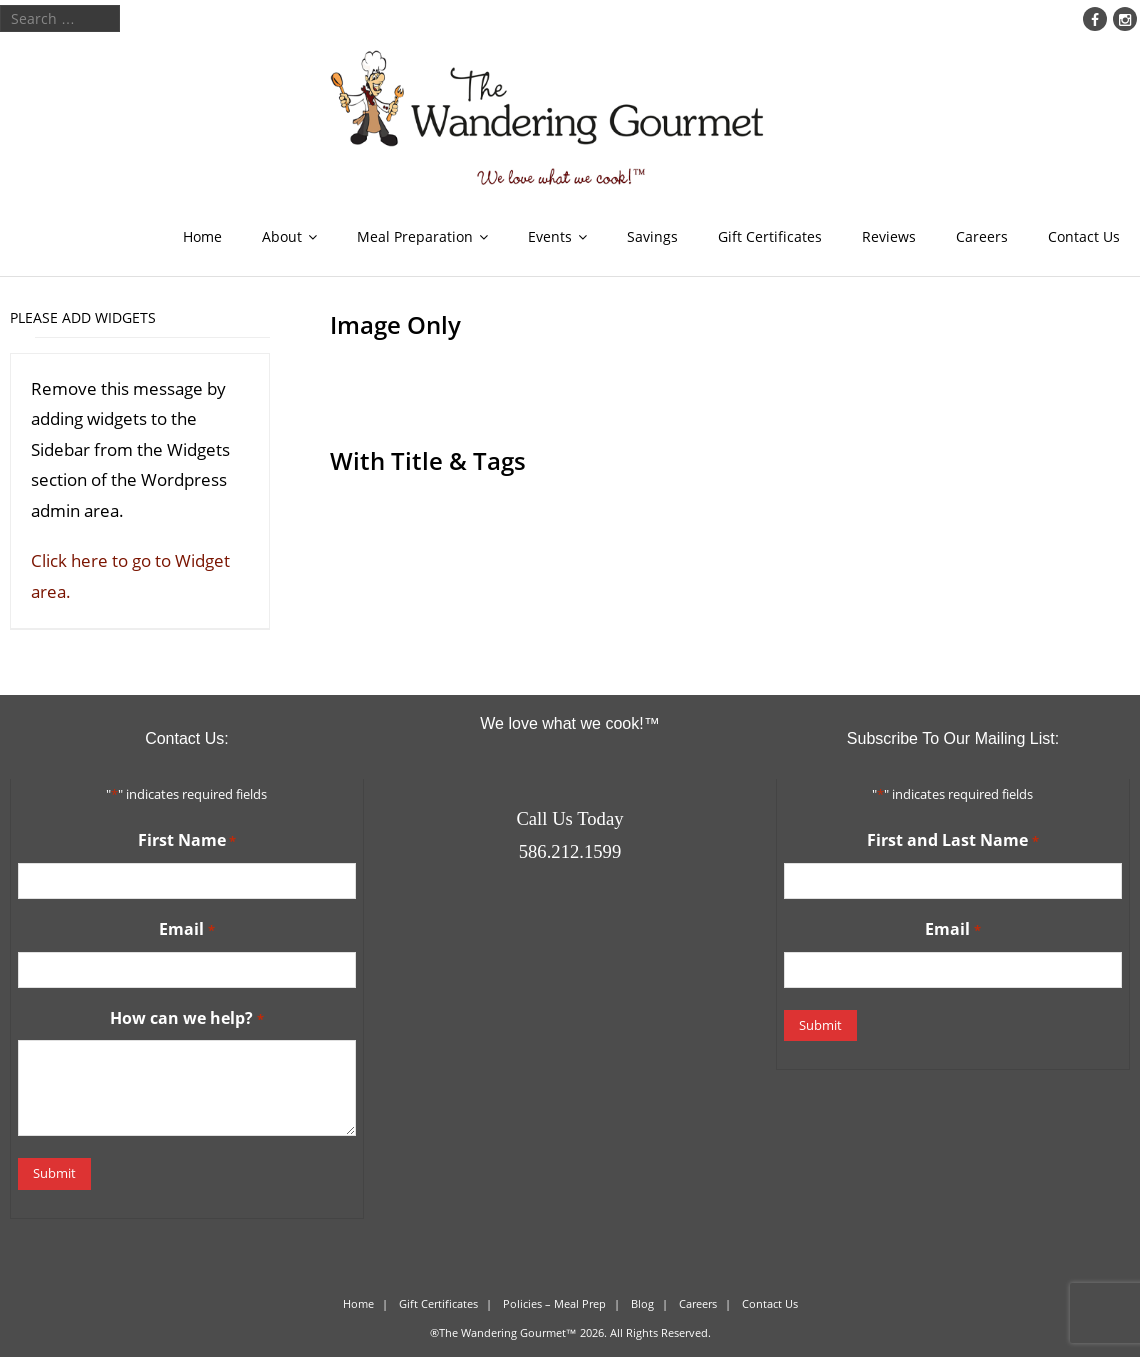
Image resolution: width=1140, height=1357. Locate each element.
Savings (652, 236)
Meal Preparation (415, 236)
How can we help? (186, 1019)
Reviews (889, 236)
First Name (187, 841)
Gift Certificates (770, 236)
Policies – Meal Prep (554, 1303)
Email (186, 930)
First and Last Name (952, 841)
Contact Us (1084, 236)
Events (550, 236)
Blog (642, 1303)
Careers (982, 236)
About (282, 236)
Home (202, 236)
